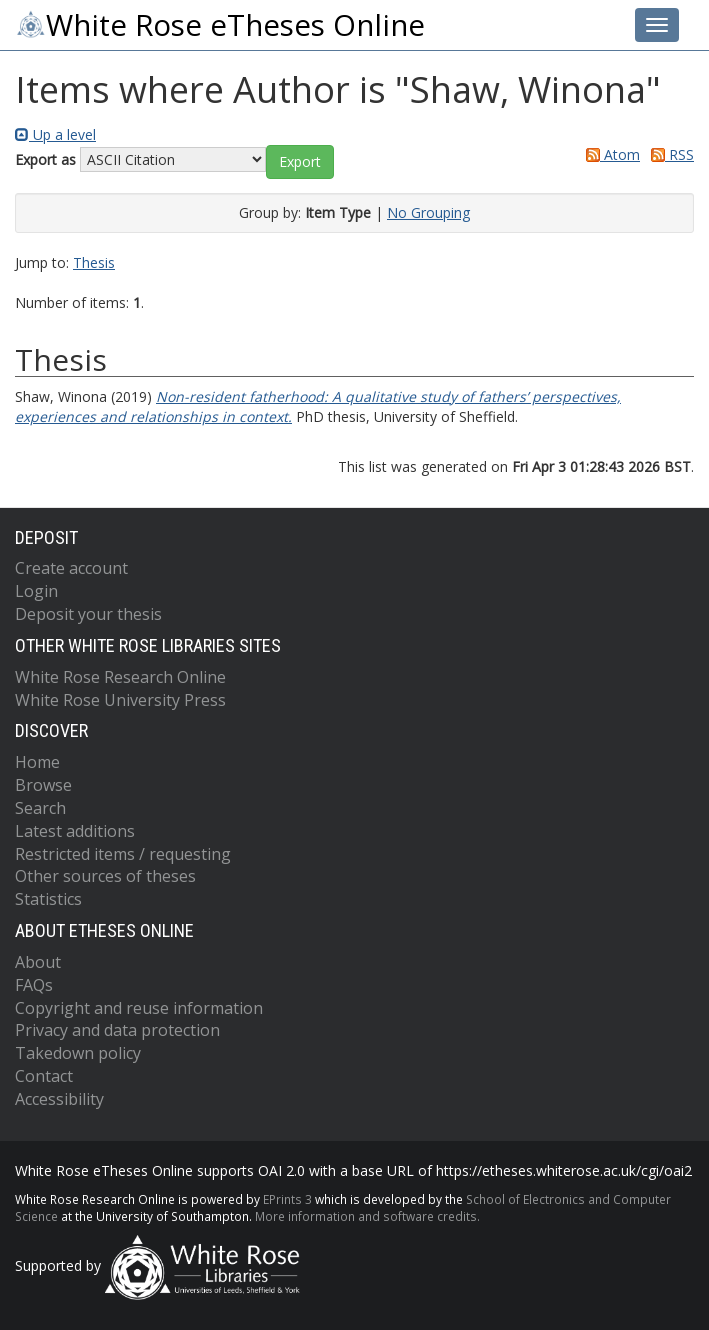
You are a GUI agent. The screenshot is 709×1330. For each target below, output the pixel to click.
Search (40, 808)
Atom (609, 154)
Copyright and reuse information (139, 1008)
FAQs (34, 985)
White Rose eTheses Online (220, 25)
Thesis (94, 262)
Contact (44, 1076)
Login (36, 591)
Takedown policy (78, 1053)
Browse (43, 785)
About (38, 962)
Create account (71, 568)
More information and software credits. (367, 1216)
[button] (300, 162)
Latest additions (75, 831)
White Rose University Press (120, 700)
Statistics (48, 899)
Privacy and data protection (117, 1030)
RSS (669, 154)
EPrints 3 (287, 1199)
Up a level (55, 134)
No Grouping (428, 212)
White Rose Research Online (120, 677)
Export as (45, 159)
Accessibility (59, 1099)
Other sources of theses (105, 876)
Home (37, 762)
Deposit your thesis (88, 614)
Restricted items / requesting (123, 854)
